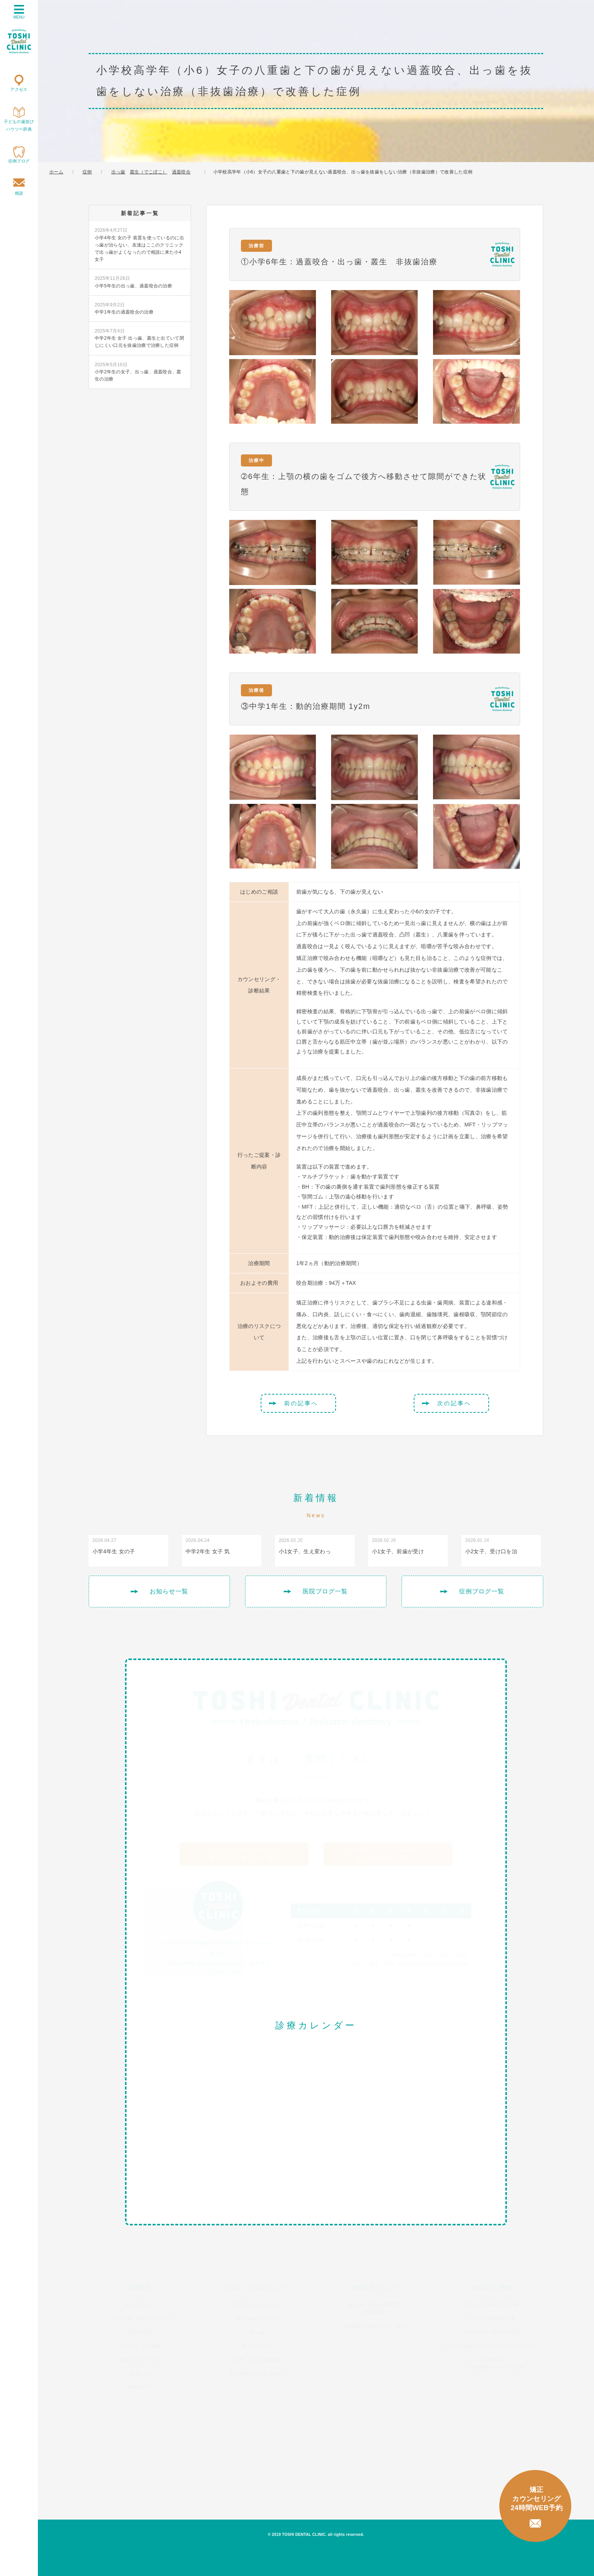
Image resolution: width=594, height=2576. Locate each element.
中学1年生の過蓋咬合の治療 (124, 308)
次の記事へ (454, 1403)
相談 (19, 193)
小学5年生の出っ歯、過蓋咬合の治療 (133, 281)
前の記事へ (301, 1403)
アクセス (18, 89)
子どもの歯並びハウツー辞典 (19, 125)
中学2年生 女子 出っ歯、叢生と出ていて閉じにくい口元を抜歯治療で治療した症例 (139, 338)
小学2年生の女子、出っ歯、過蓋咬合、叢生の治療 (138, 371)
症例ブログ (19, 161)
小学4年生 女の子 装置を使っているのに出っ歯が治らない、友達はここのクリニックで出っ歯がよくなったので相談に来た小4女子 (139, 244)
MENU (18, 11)
